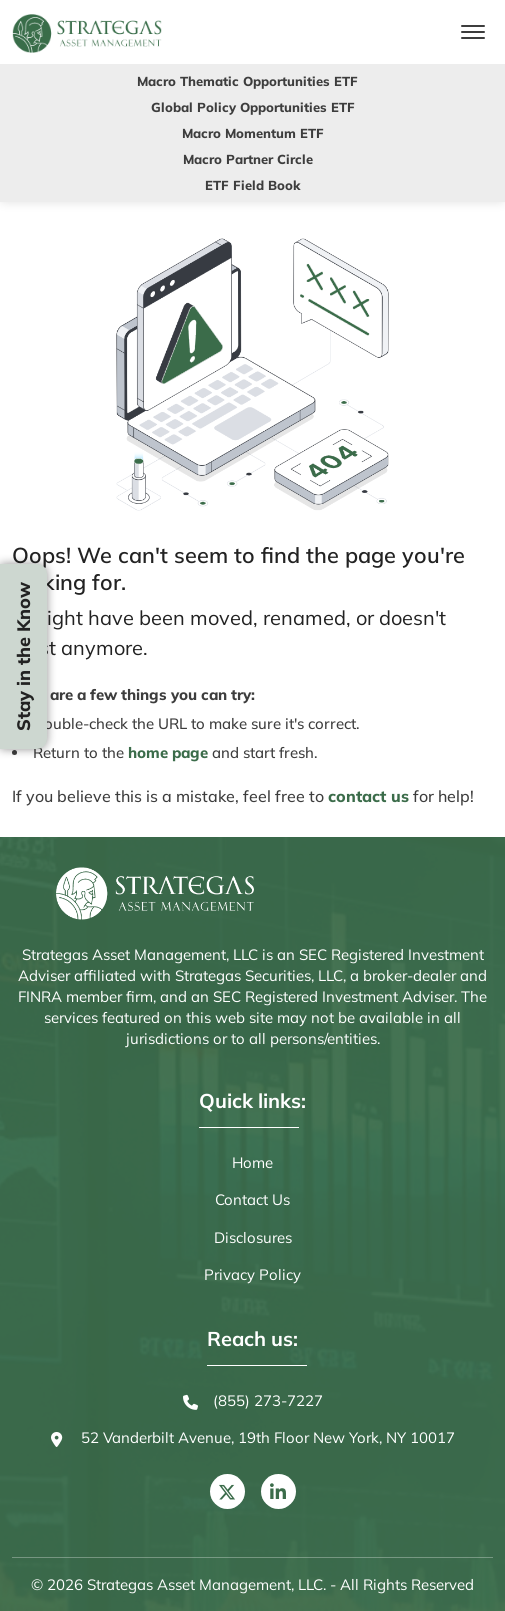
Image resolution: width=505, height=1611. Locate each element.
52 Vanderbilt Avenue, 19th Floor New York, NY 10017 (253, 1439)
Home (252, 1162)
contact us (368, 796)
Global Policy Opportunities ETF (253, 107)
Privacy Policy (252, 1274)
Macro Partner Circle (248, 159)
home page (168, 752)
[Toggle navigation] (473, 32)
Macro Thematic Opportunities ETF (247, 81)
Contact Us (252, 1199)
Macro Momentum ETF (253, 133)
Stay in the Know (23, 656)
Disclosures (253, 1237)
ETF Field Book (252, 185)
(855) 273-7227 (253, 1402)
